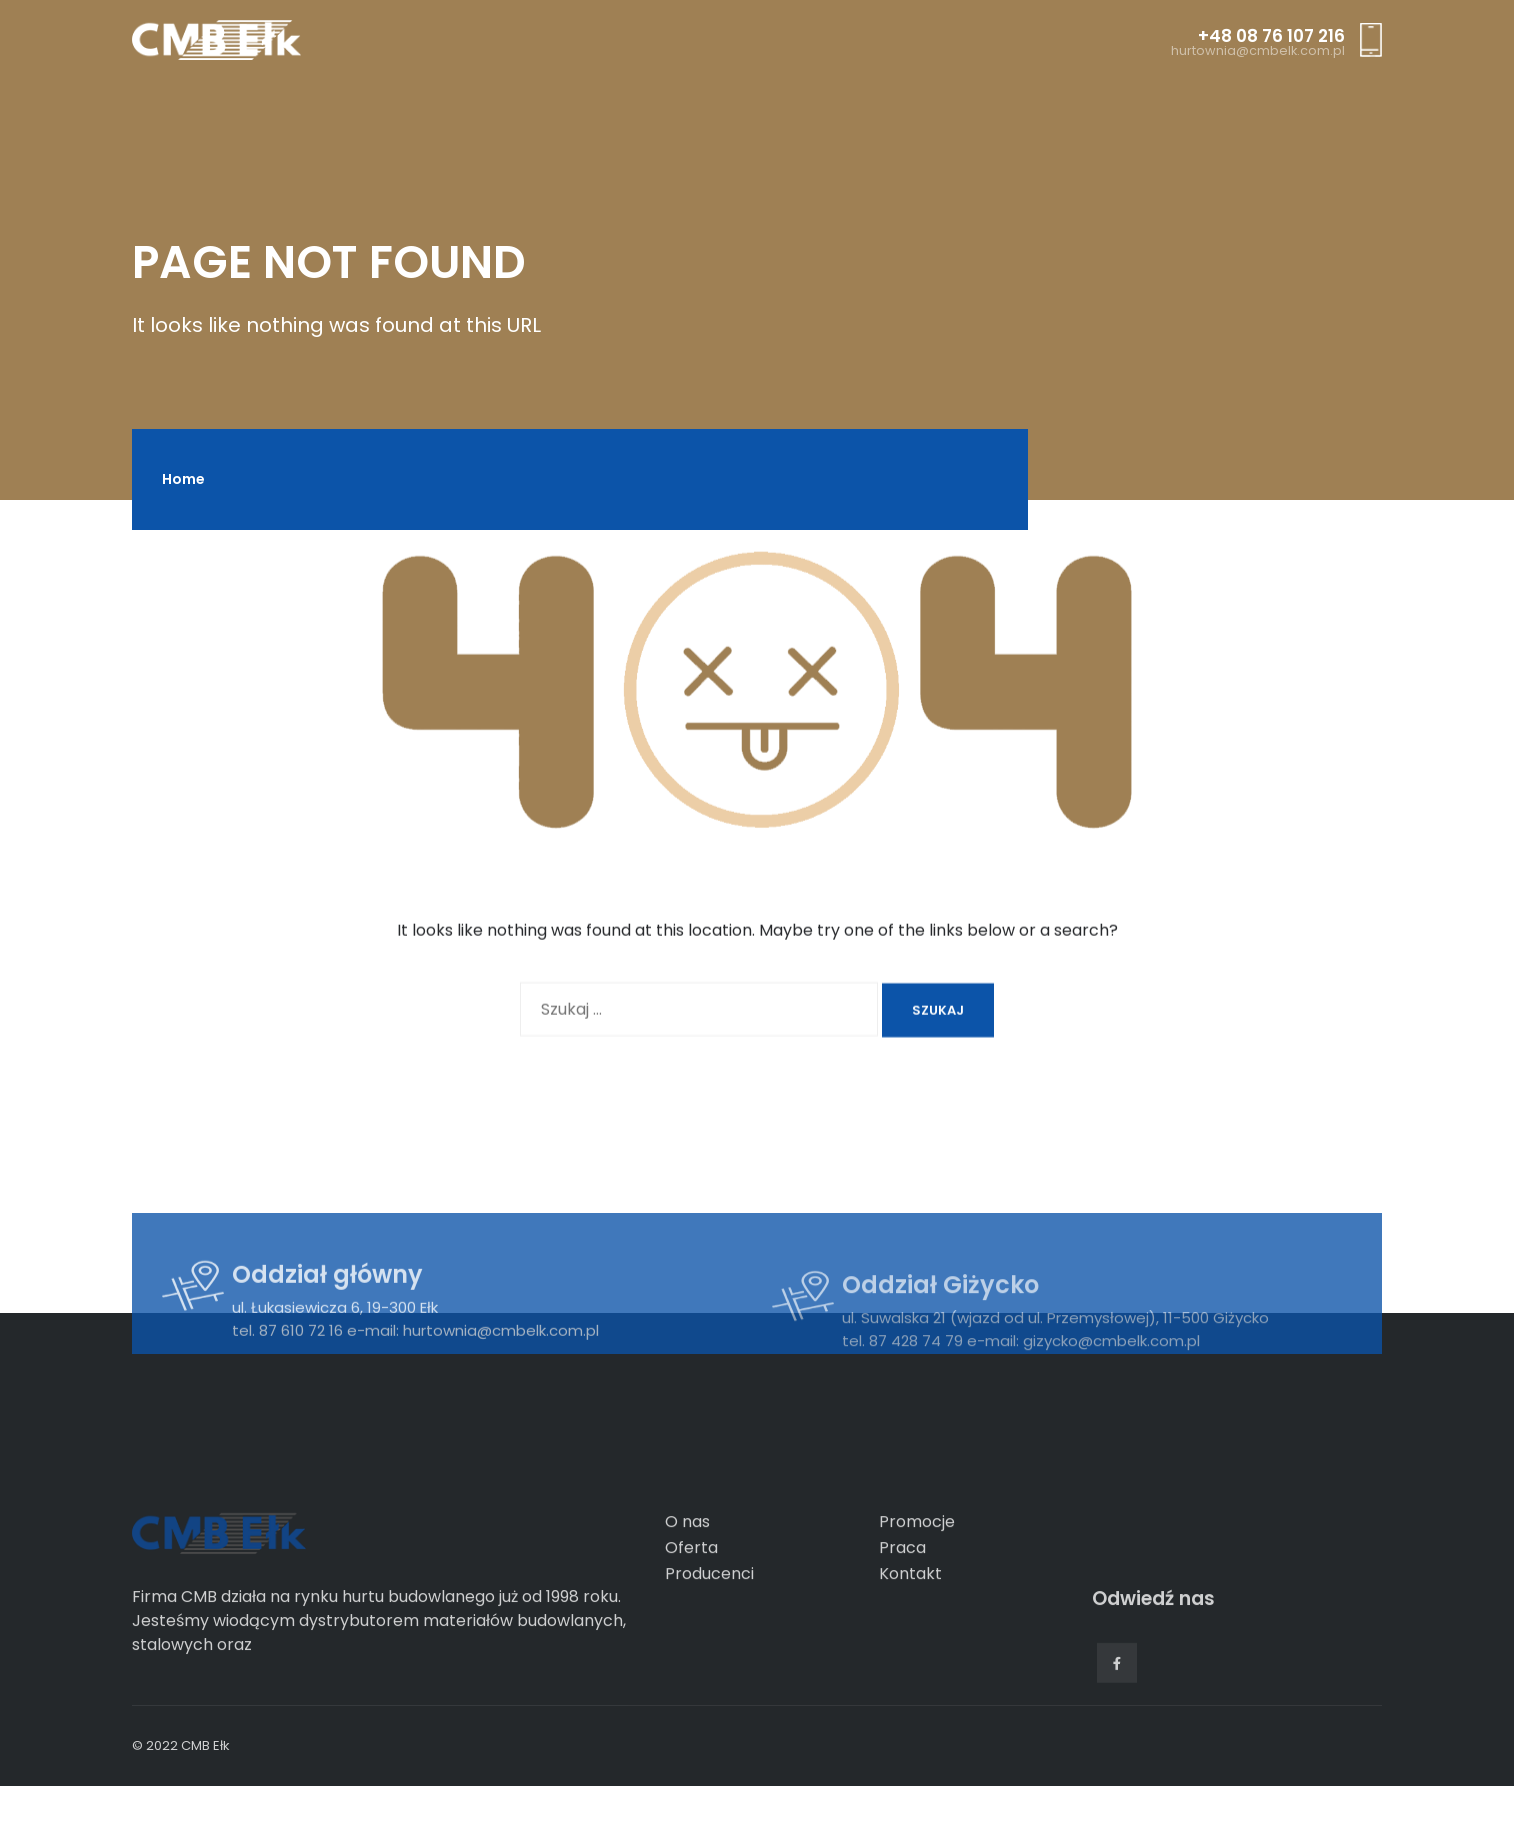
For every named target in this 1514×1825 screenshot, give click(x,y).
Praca (902, 1615)
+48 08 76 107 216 (1271, 36)
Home (183, 479)
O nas (687, 1589)
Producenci (709, 1641)
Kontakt (910, 1641)
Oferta (691, 1615)
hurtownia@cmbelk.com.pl (1258, 51)
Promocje (917, 1589)
